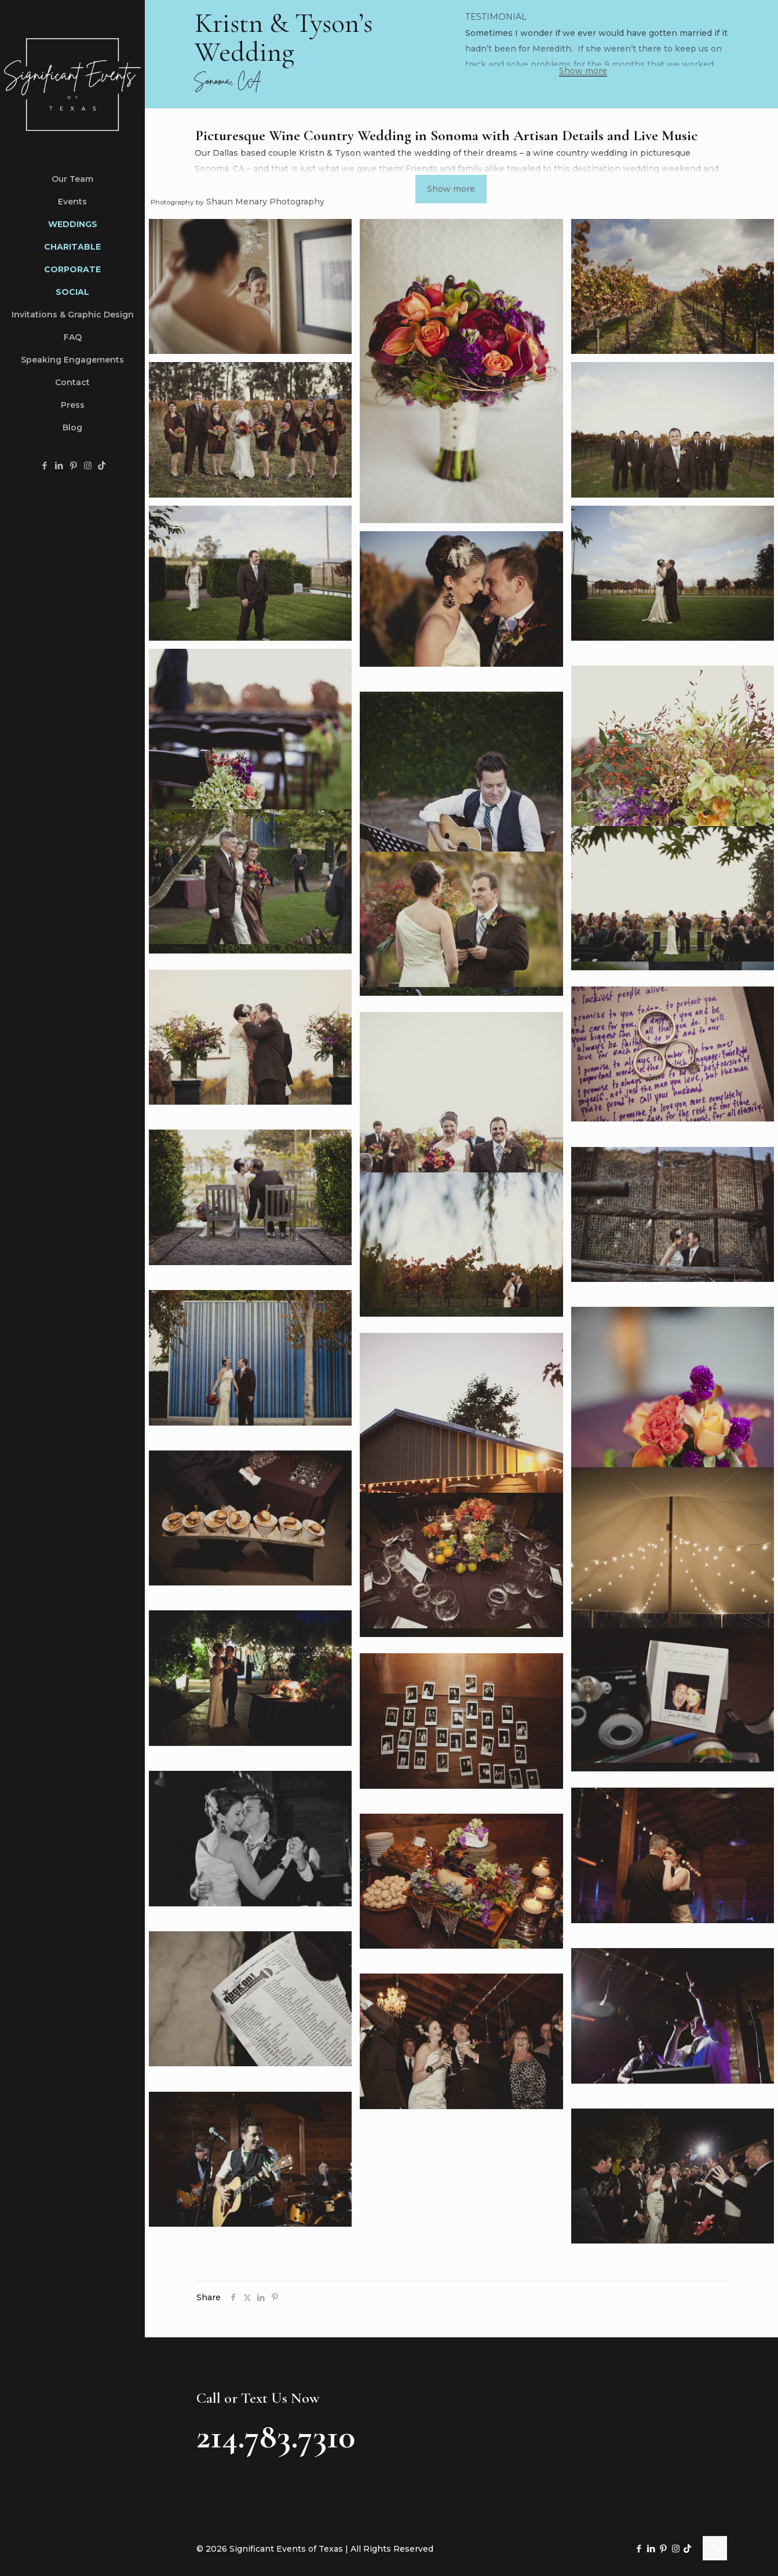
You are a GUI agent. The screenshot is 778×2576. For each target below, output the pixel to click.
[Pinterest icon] (73, 465)
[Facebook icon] (44, 465)
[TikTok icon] (101, 465)
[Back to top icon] (715, 2548)
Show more (583, 71)
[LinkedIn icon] (58, 465)
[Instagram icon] (87, 465)
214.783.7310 (275, 2436)
